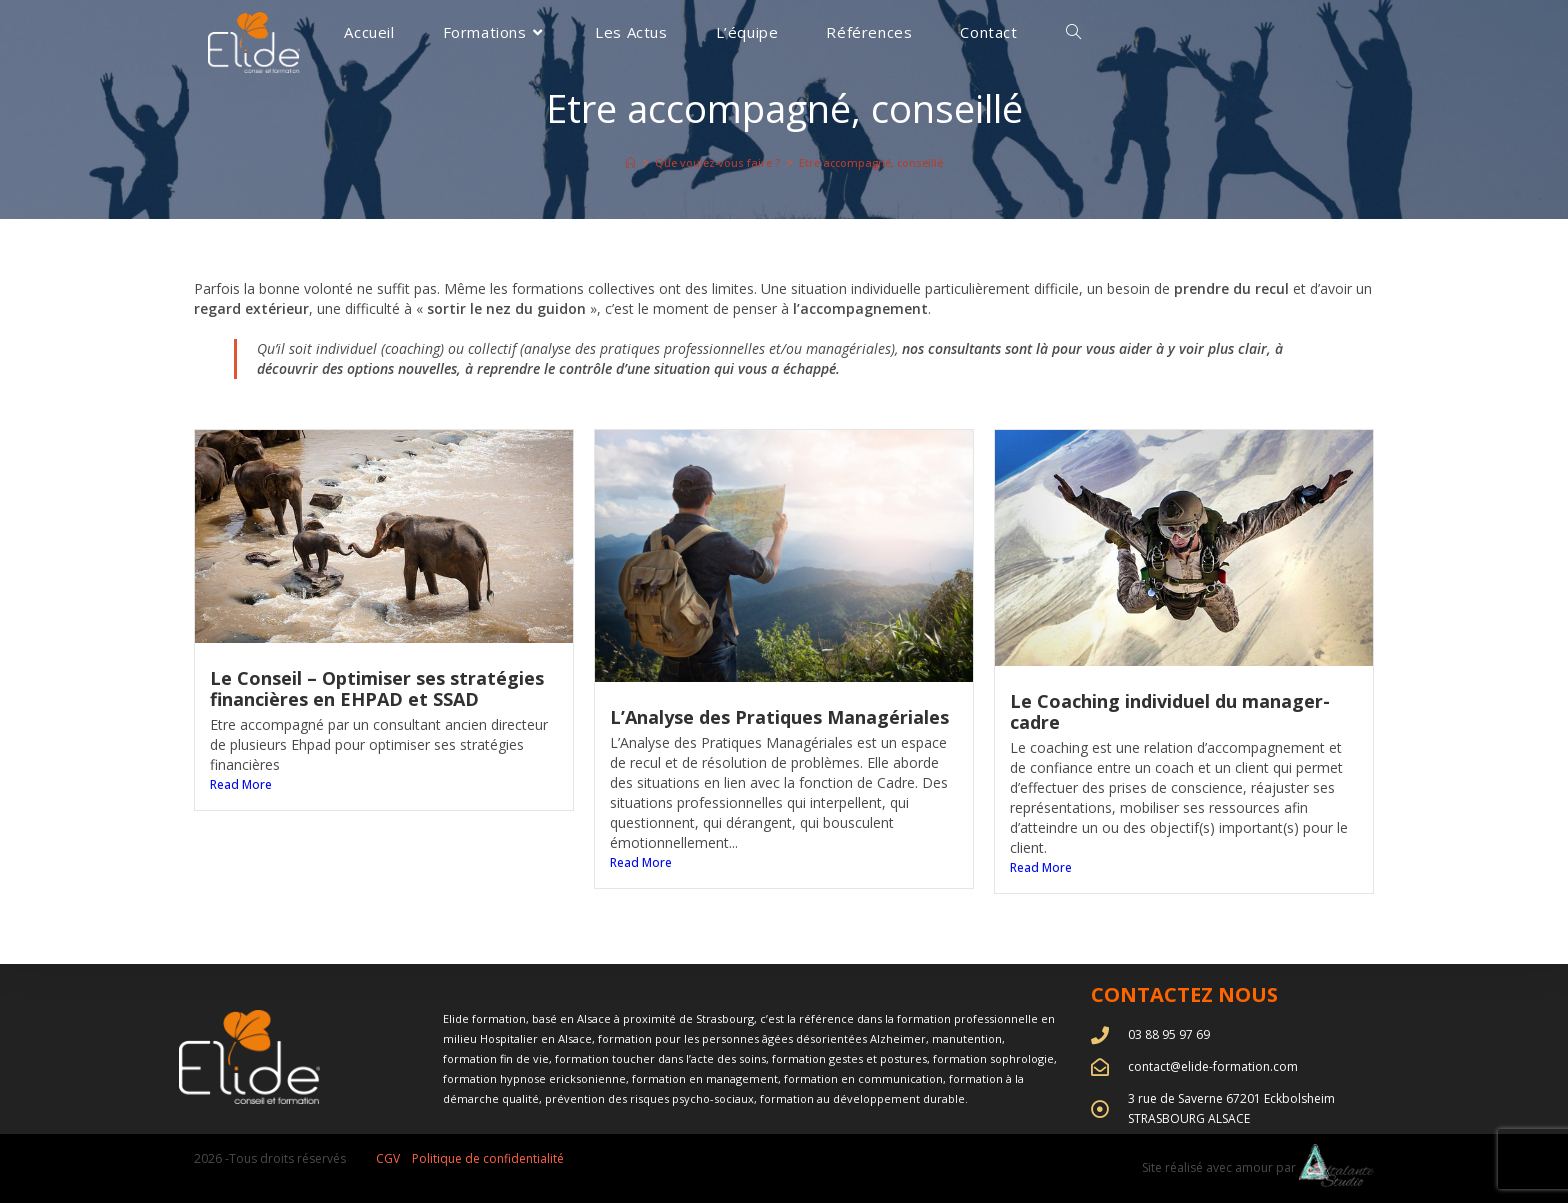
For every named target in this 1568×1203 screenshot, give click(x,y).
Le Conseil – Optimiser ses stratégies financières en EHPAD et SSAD (377, 688)
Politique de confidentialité (488, 1158)
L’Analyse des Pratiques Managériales (779, 717)
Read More (241, 784)
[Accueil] (620, 162)
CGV (388, 1158)
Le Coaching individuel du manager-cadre (1170, 711)
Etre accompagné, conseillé (876, 162)
